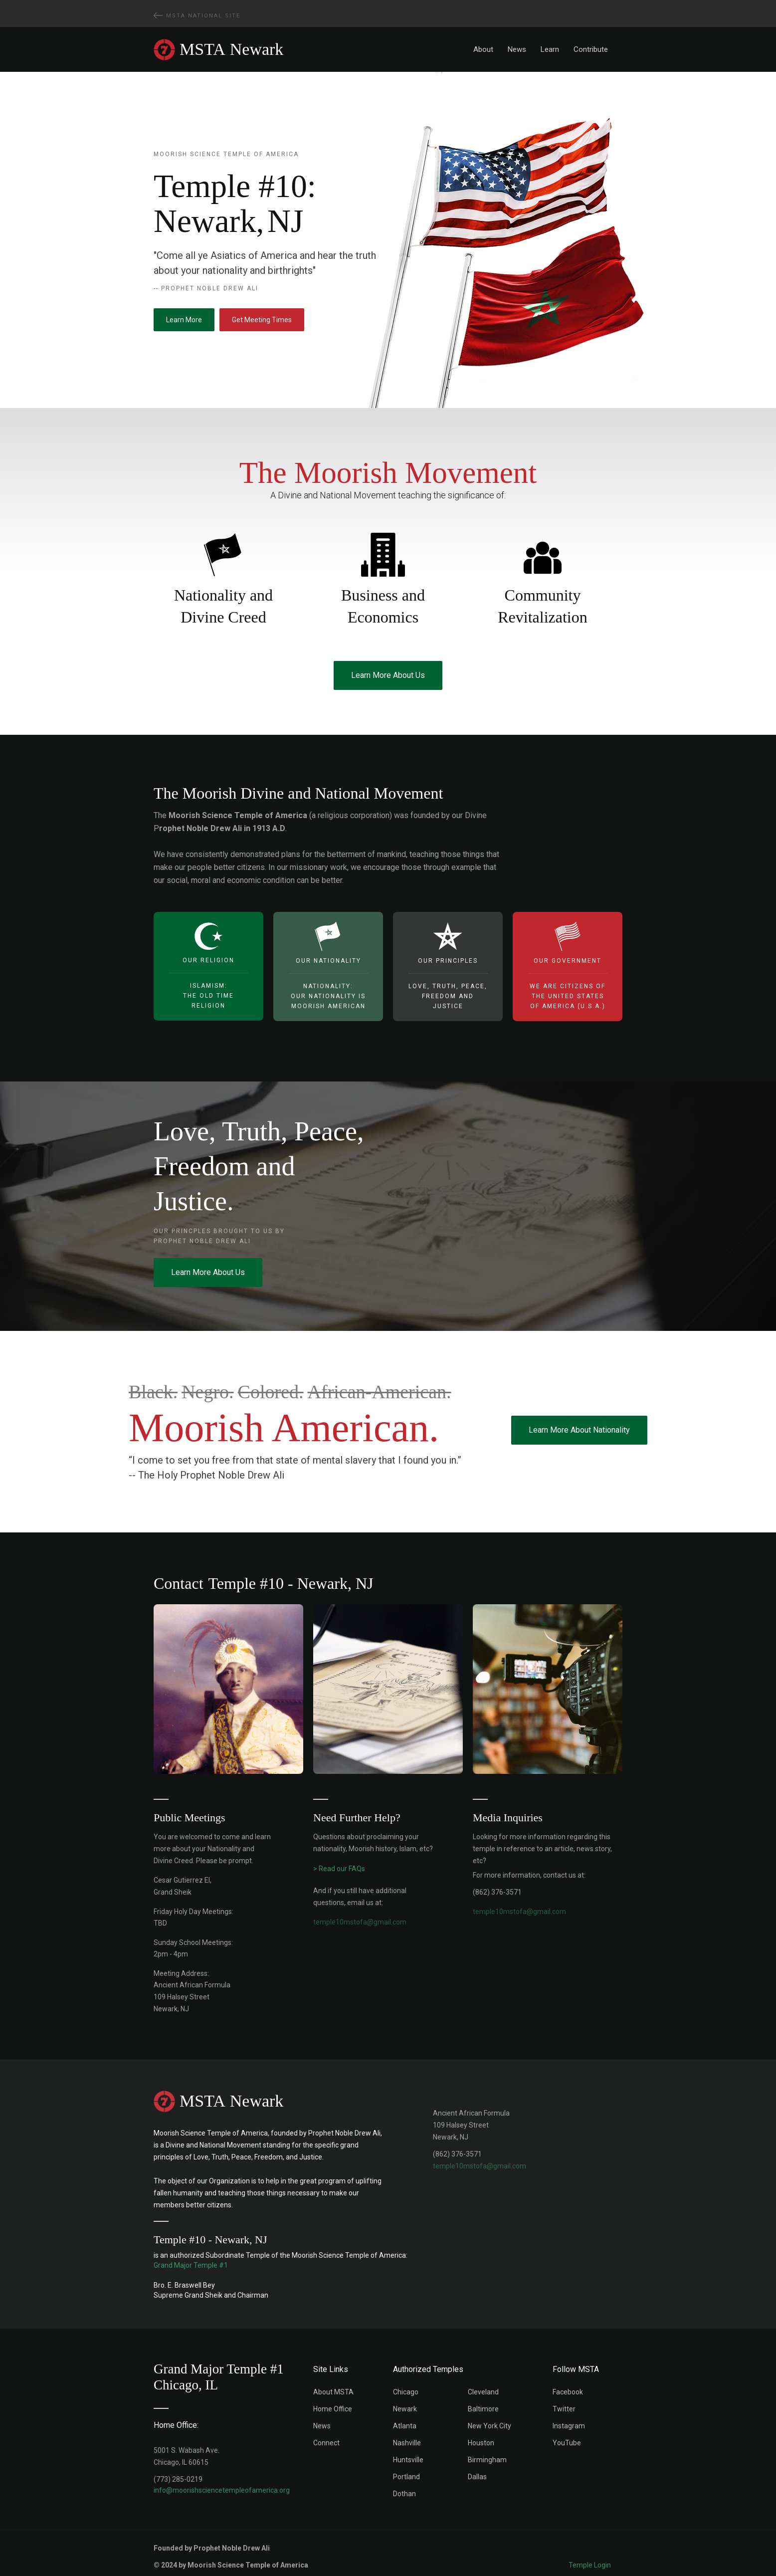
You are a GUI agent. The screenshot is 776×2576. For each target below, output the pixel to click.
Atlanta (404, 2426)
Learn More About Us (388, 675)
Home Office (332, 2409)
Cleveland (483, 2392)
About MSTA (333, 2392)
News (517, 49)
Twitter (564, 2409)
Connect (326, 2443)
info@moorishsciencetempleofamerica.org (222, 2490)
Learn (550, 49)
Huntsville (408, 2460)
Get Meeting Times (262, 320)
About (483, 49)
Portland (406, 2477)
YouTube (567, 2443)
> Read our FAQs (339, 1869)
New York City (489, 2426)
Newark (405, 2409)
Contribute (591, 49)
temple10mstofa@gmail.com (479, 2166)
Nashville (407, 2443)
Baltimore (483, 2409)
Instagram (569, 2426)
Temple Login (590, 2565)
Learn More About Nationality (579, 1430)
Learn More (184, 320)
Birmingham (487, 2460)
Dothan (404, 2494)
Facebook (568, 2392)
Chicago (405, 2392)
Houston (481, 2443)
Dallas (477, 2477)
